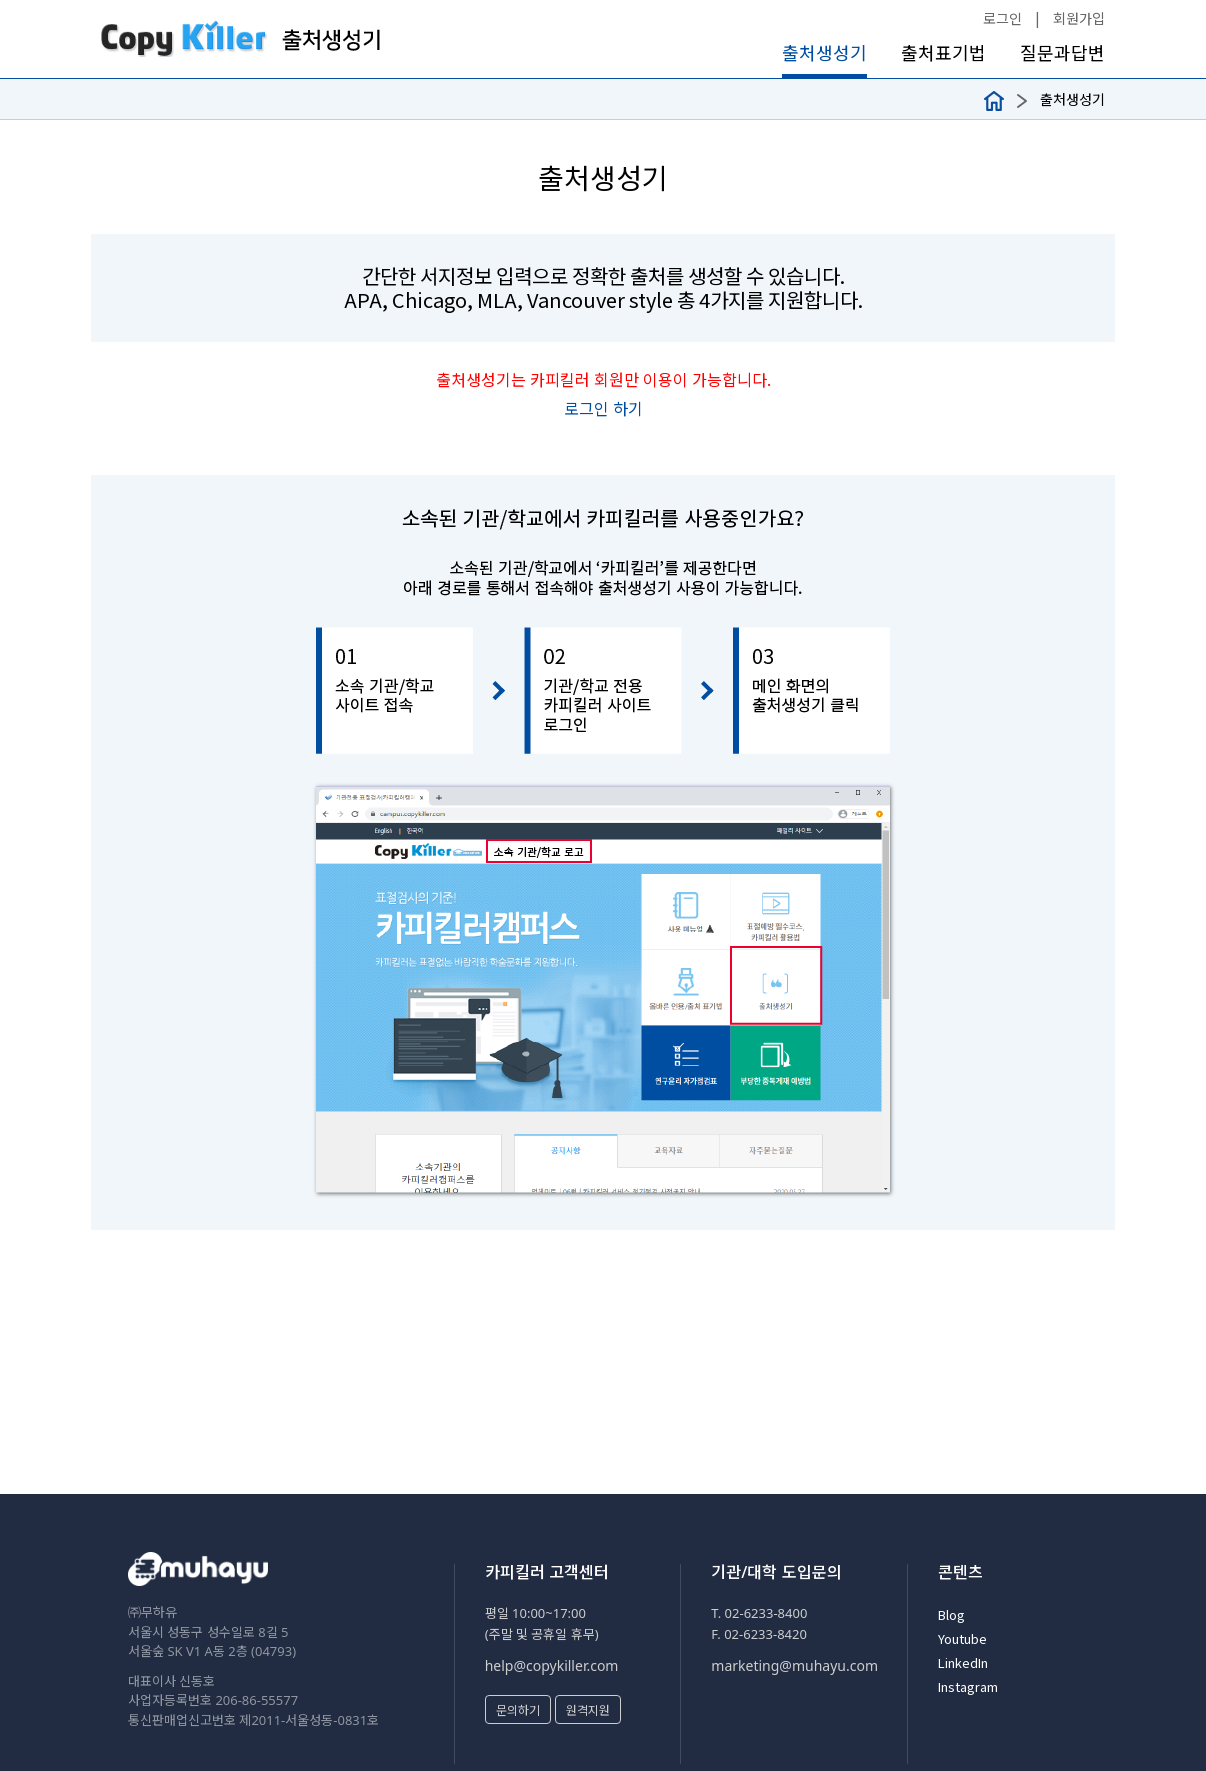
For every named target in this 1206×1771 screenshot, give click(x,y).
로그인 (1002, 18)
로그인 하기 (603, 408)
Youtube (962, 1638)
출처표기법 (943, 52)
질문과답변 (1062, 52)
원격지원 (588, 1709)
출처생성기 (824, 52)
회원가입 (1079, 18)
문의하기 (518, 1709)
